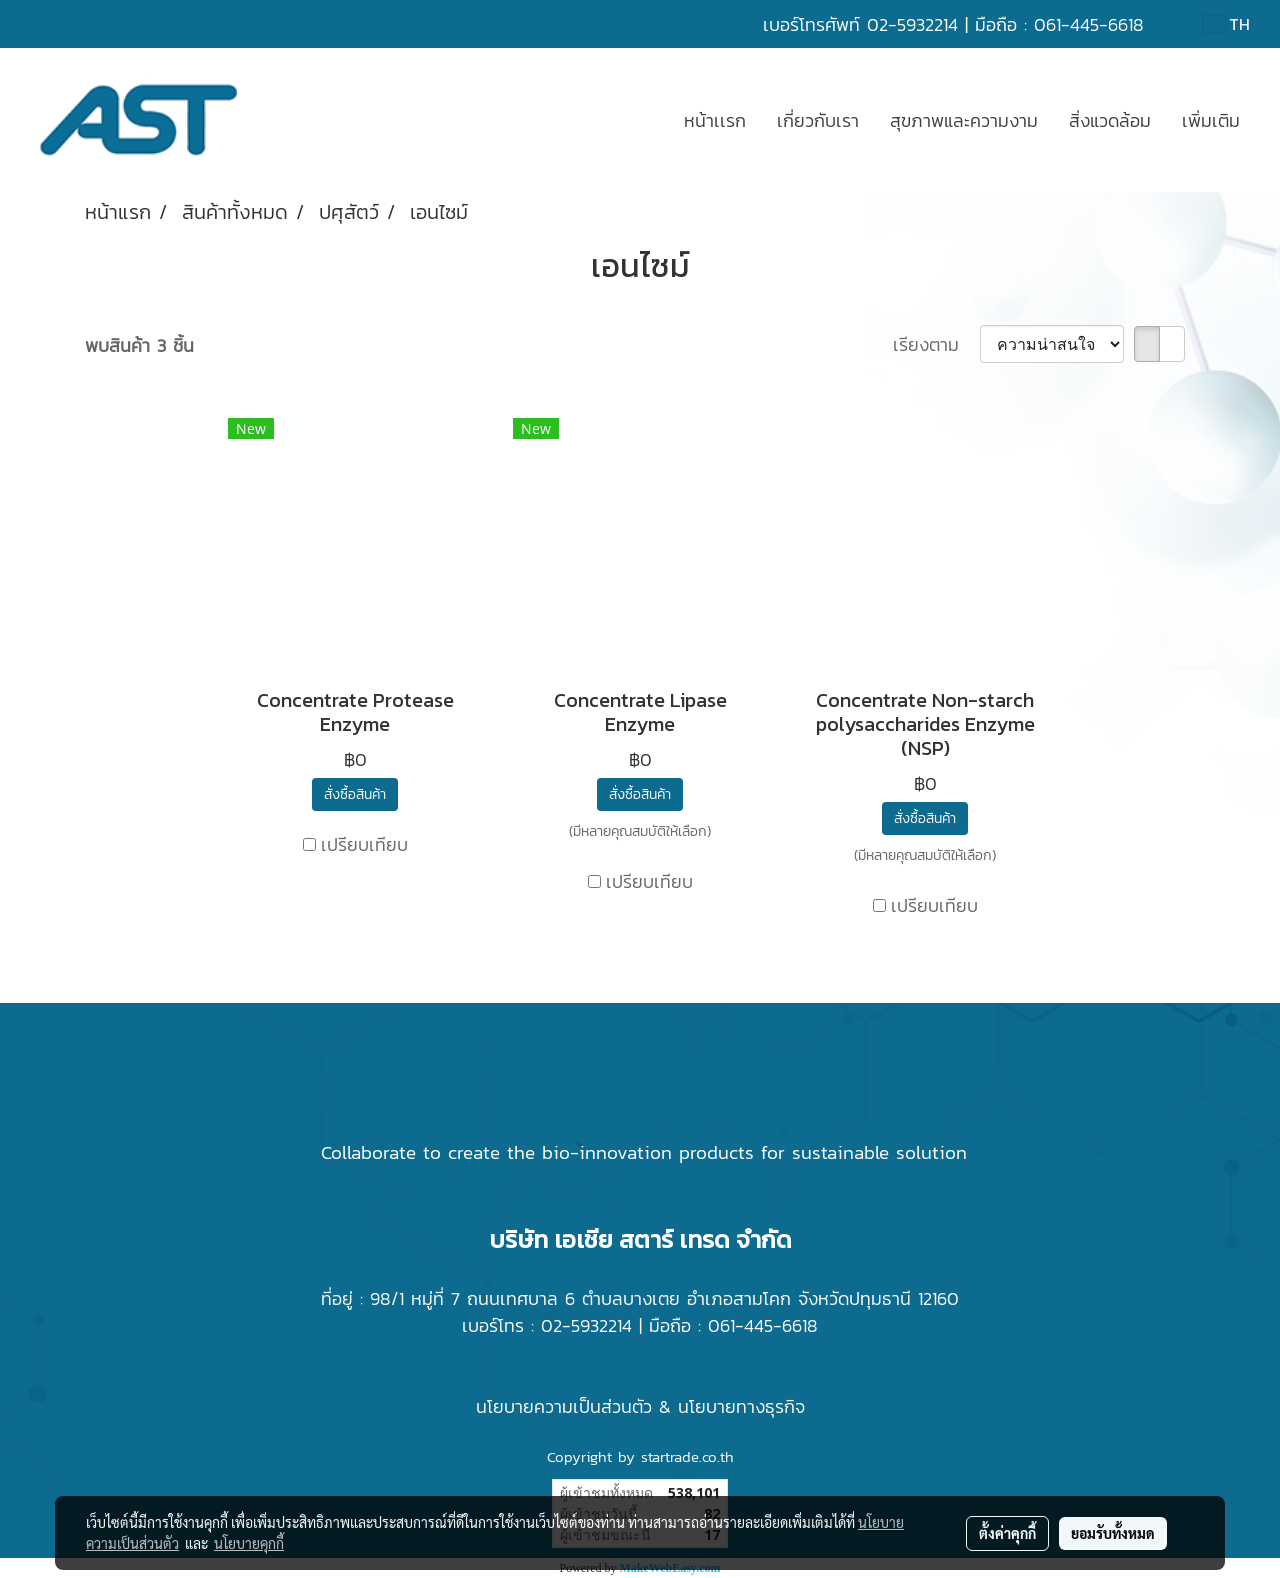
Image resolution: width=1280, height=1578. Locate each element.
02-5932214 (912, 24)
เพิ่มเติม (1211, 120)
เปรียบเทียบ (364, 844)
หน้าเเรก (715, 120)
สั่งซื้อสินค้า (355, 794)
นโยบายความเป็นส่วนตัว (564, 1406)
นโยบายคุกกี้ (249, 1543)
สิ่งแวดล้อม (1110, 120)
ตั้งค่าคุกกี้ (1007, 1533)
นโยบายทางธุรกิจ (741, 1406)
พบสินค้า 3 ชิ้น (139, 345)
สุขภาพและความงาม (964, 120)
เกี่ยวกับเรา (818, 120)
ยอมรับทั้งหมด (1113, 1533)
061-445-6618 (1089, 24)
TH (1227, 24)
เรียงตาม (936, 344)
